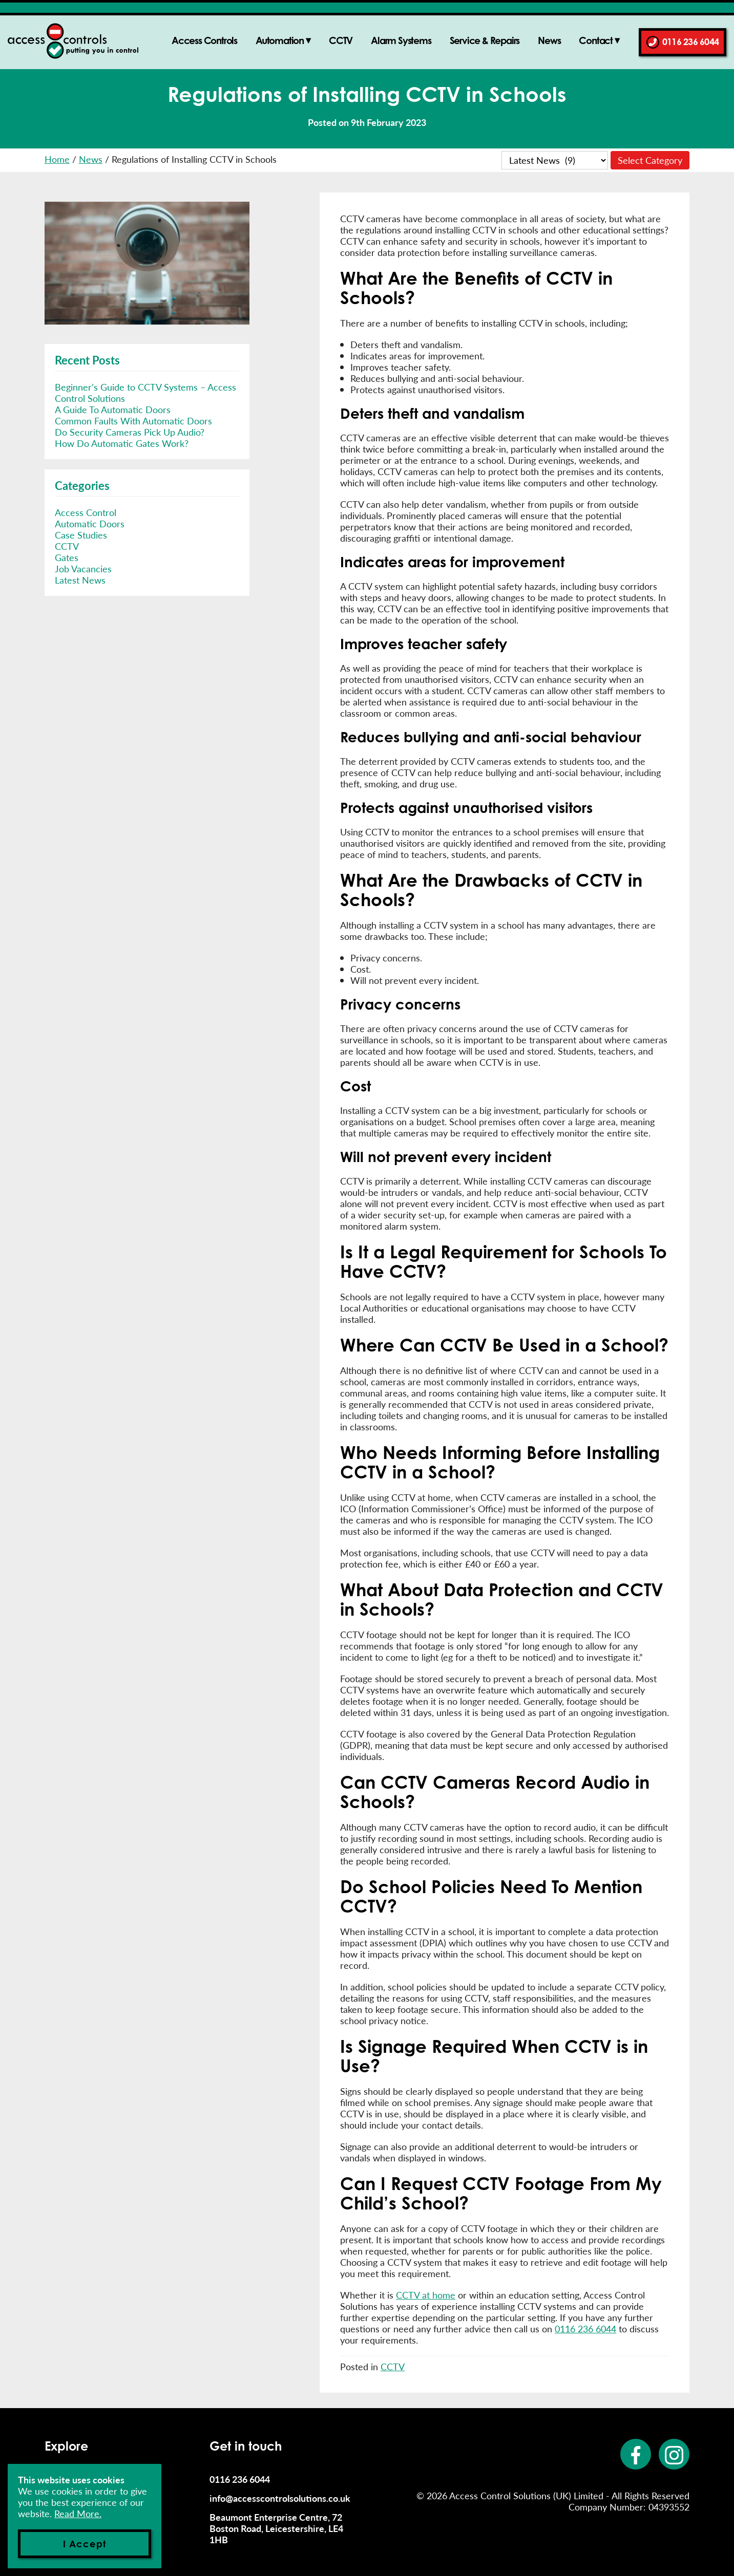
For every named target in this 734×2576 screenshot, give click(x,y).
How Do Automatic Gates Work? (121, 443)
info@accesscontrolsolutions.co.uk (279, 2498)
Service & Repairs (485, 40)
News (549, 40)
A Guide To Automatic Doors (113, 409)
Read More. (77, 2513)
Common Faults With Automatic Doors (133, 420)
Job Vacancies (83, 568)
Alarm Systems (401, 40)
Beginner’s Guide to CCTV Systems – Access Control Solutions (145, 392)
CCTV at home (425, 2294)
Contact (596, 40)
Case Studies (81, 534)
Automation (280, 40)
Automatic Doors (89, 523)
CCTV (340, 40)
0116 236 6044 (690, 41)
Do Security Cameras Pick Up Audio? (129, 431)
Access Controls (204, 40)
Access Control (85, 512)
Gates (66, 557)
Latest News (80, 579)
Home (57, 159)
